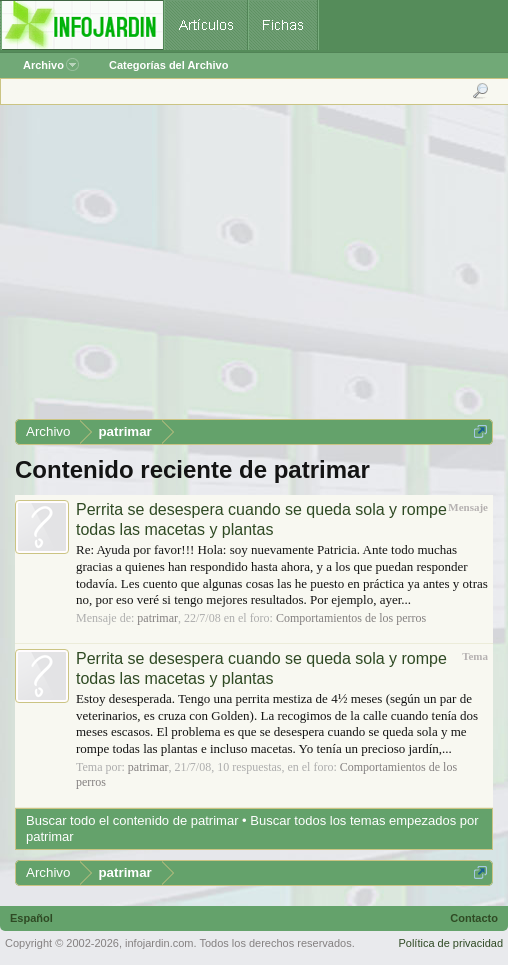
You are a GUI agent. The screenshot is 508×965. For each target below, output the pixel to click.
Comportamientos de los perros (351, 618)
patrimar (157, 618)
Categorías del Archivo (168, 65)
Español (31, 918)
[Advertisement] (253, 269)
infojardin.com (159, 943)
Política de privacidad (450, 943)
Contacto (474, 918)
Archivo (51, 65)
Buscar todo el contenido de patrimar (132, 820)
